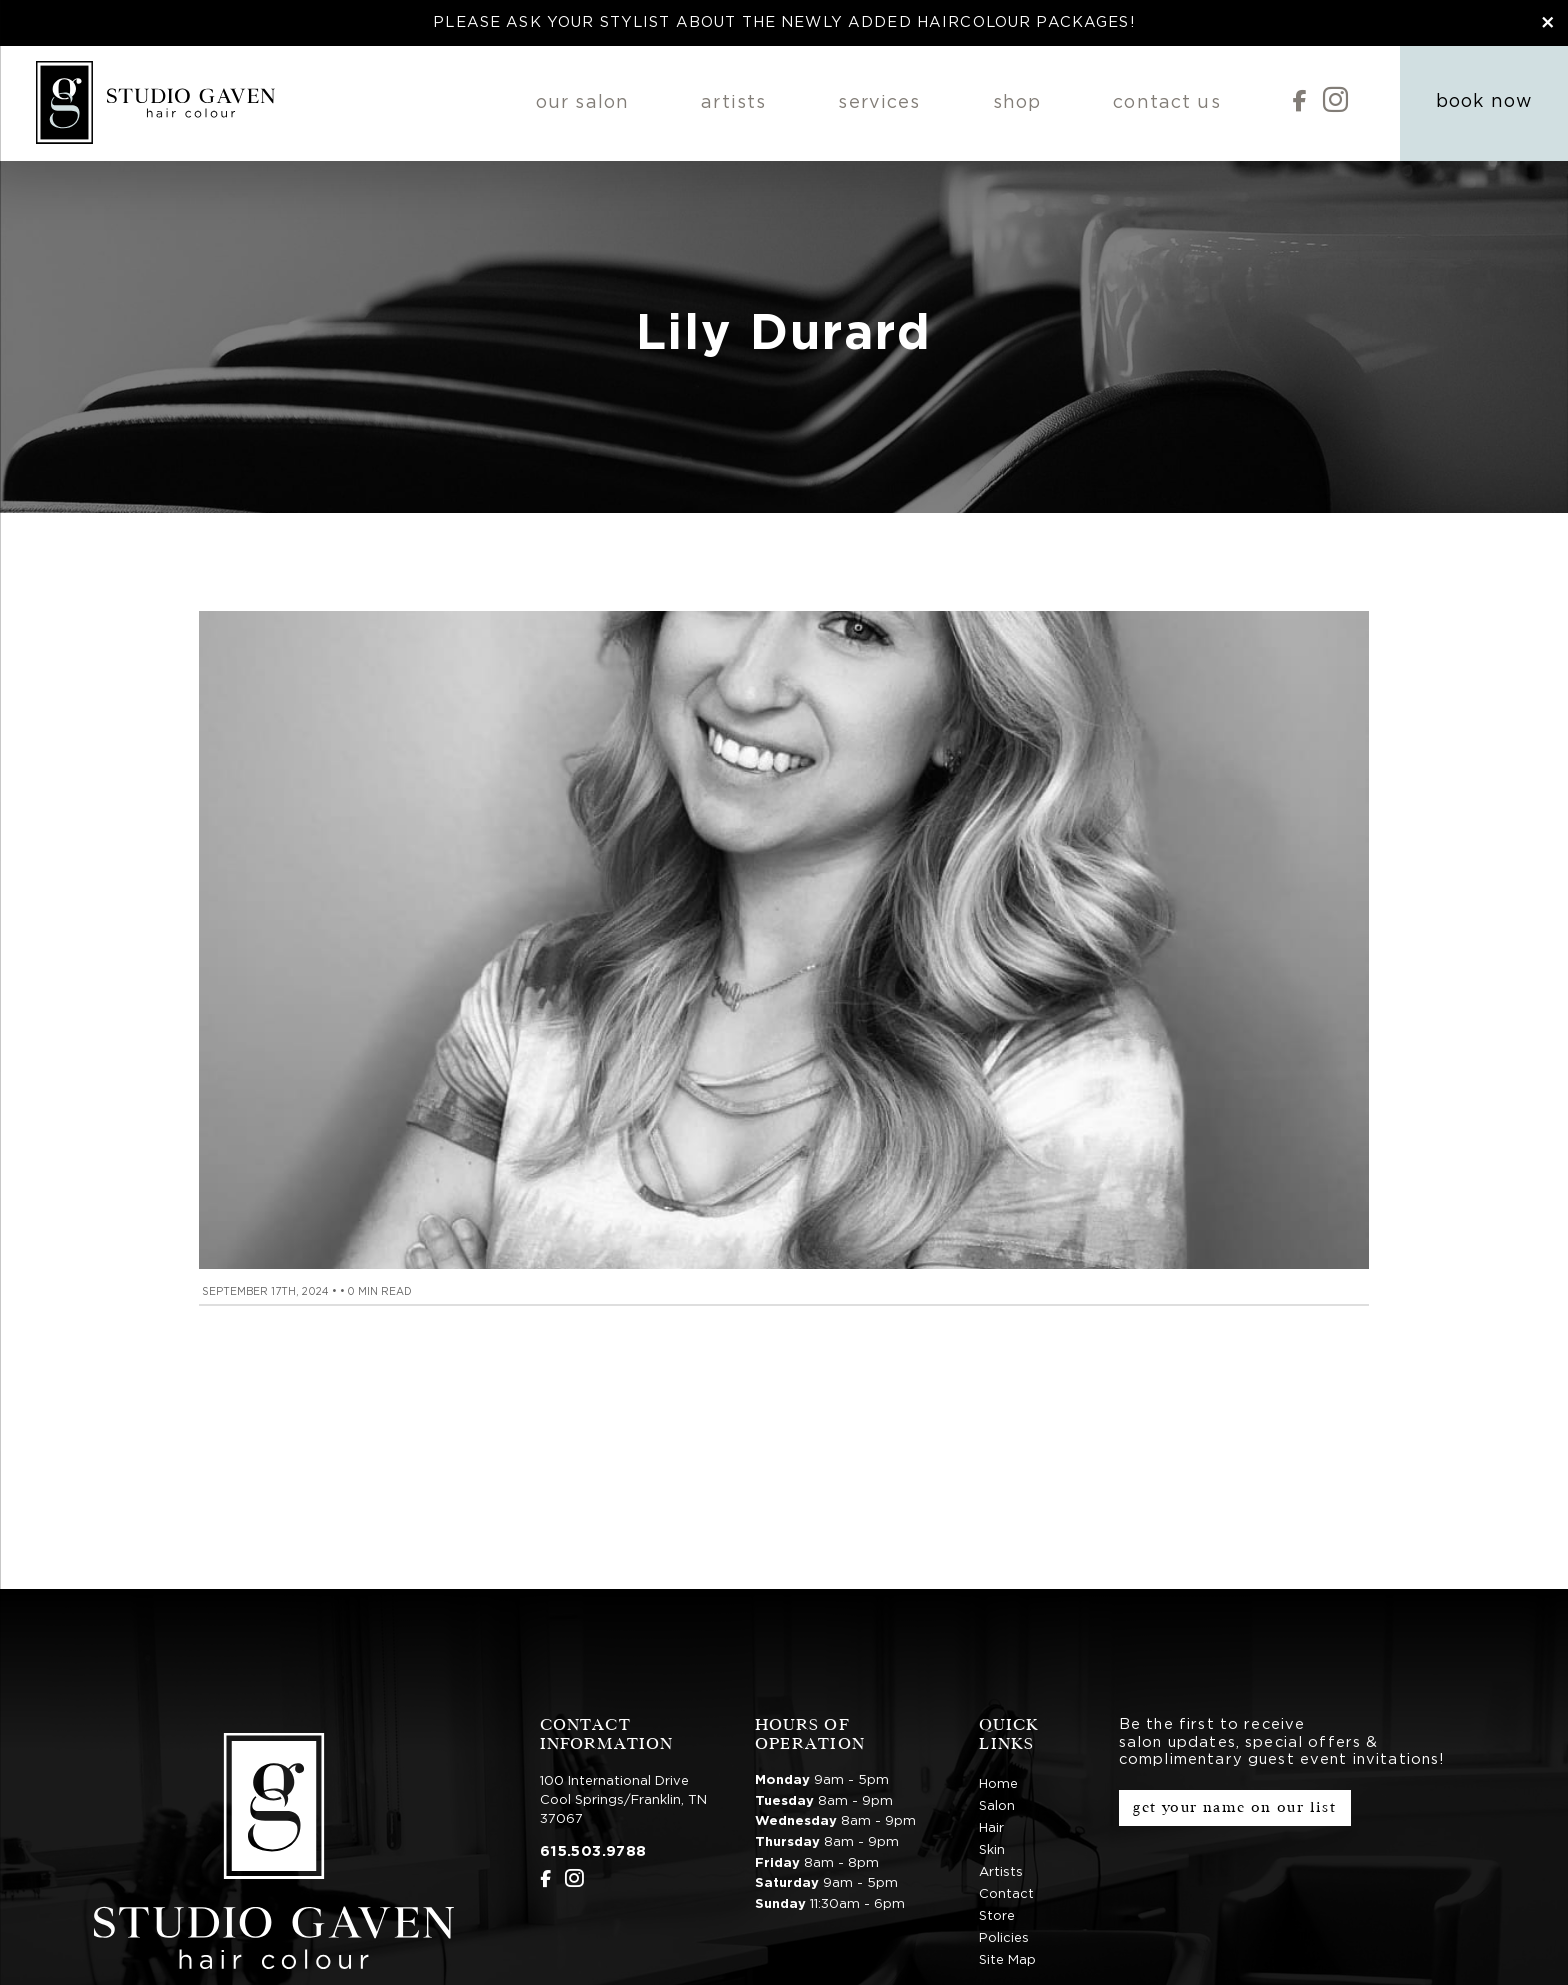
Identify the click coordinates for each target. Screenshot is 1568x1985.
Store (997, 1916)
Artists (733, 103)
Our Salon (582, 103)
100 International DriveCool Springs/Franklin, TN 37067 (623, 1800)
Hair (991, 1828)
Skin (992, 1850)
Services (879, 103)
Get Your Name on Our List (1234, 1807)
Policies (1004, 1938)
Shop (1017, 103)
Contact (1006, 1894)
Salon (997, 1806)
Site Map (1007, 1960)
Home (998, 1784)
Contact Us (1166, 103)
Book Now (1484, 102)
